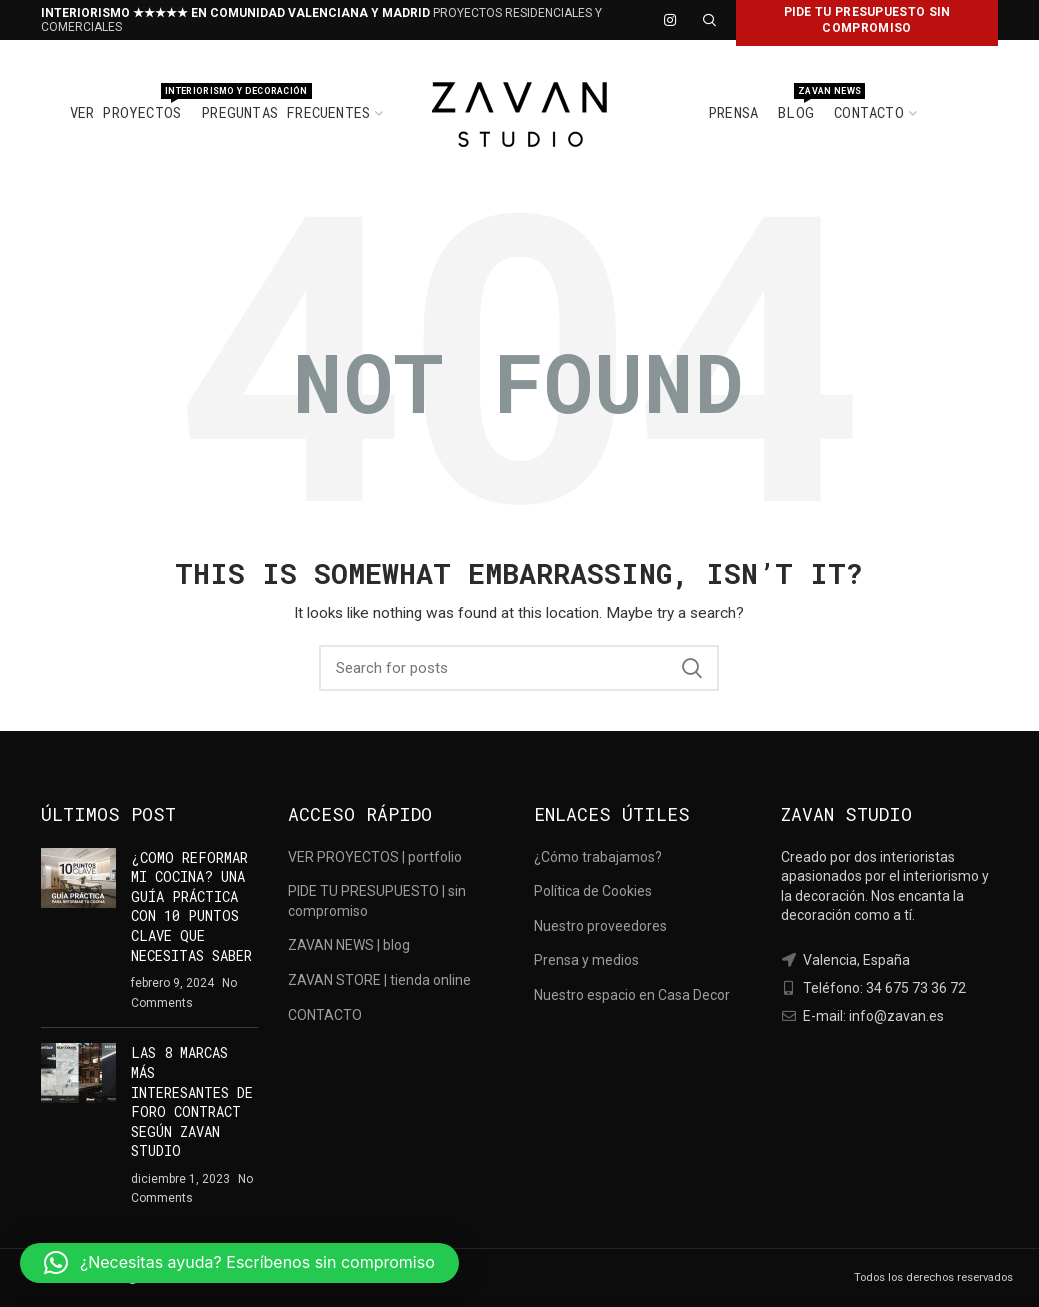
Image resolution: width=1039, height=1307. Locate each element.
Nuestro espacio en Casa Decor (632, 995)
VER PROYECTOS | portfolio (375, 857)
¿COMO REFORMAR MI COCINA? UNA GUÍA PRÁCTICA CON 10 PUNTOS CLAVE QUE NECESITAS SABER (191, 906)
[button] (239, 1263)
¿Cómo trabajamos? (598, 857)
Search (692, 668)
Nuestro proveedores (600, 926)
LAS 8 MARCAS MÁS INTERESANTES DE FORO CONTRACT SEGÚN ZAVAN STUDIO (192, 1101)
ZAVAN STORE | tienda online (379, 980)
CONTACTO (325, 1015)
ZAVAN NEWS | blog (349, 945)
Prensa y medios (586, 960)
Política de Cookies (593, 891)
